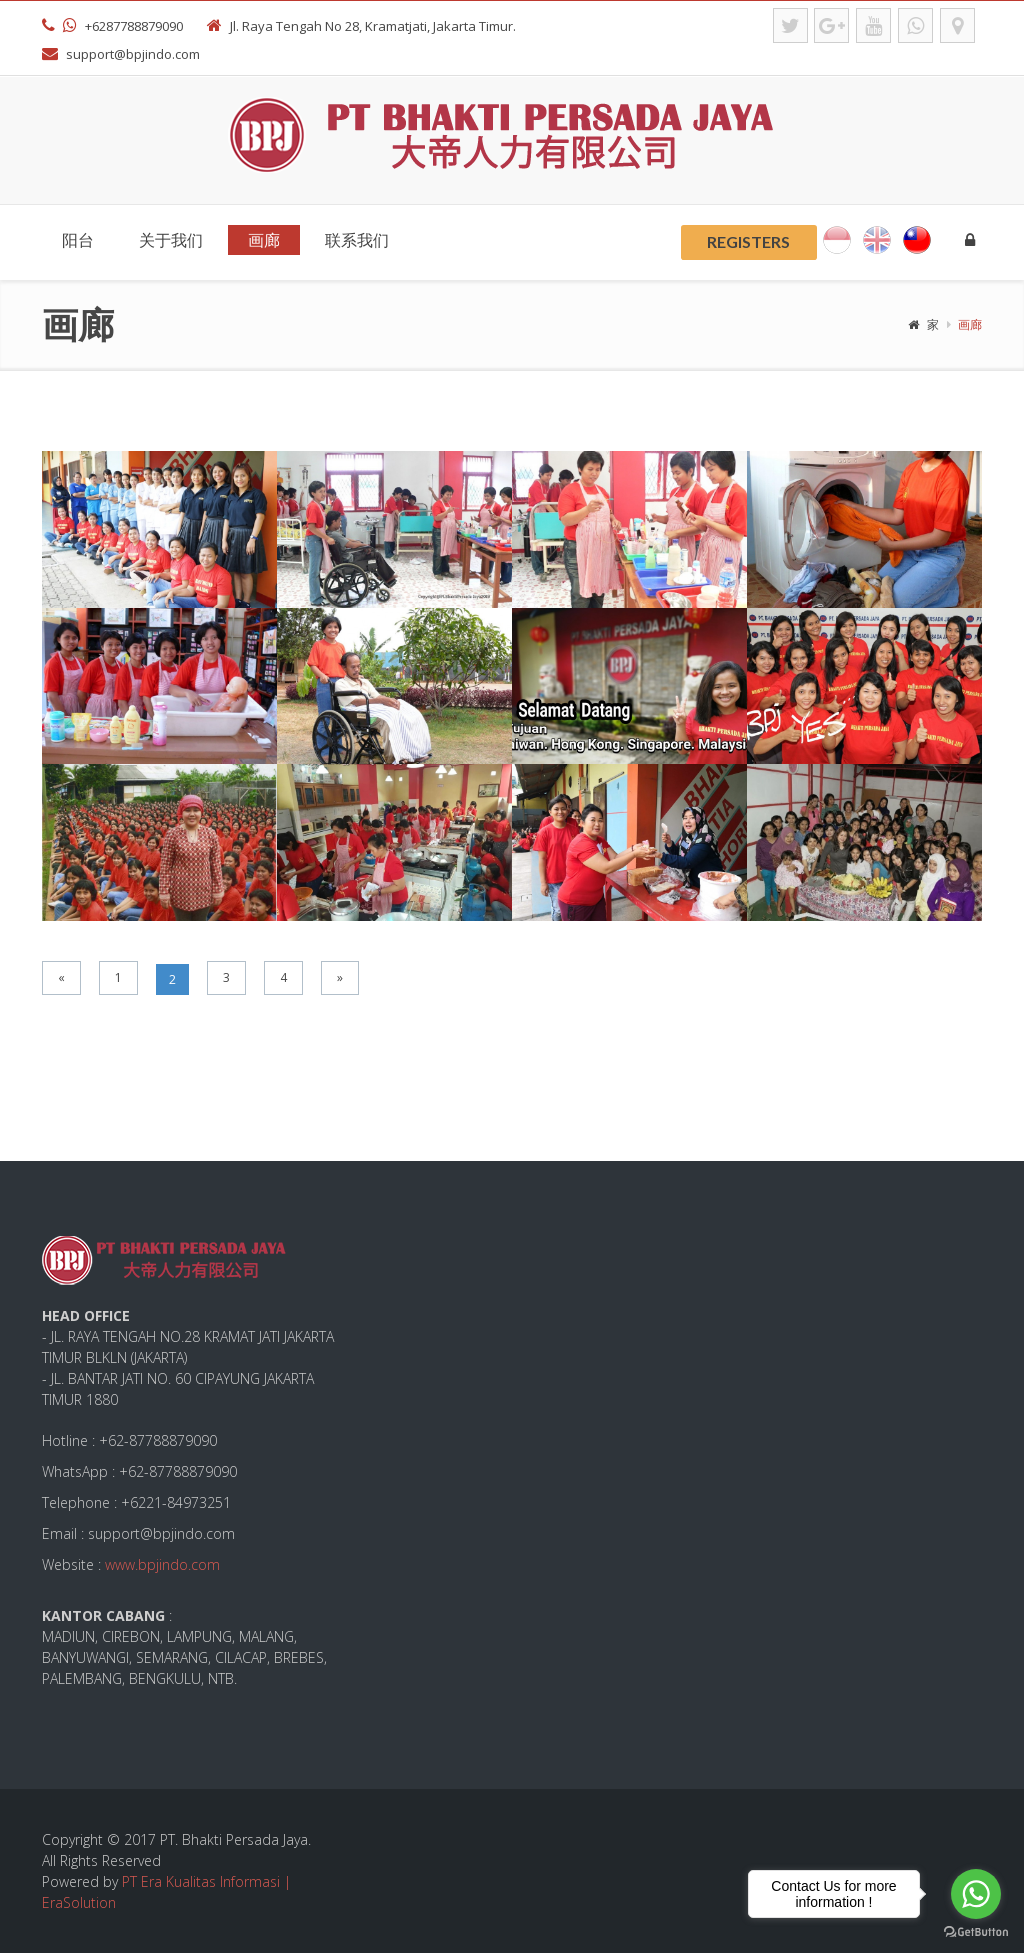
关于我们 (171, 239)
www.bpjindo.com (162, 1564)
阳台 (78, 239)
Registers (748, 241)
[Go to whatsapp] (976, 1894)
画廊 (264, 239)
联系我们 (357, 239)
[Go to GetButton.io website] (976, 1932)
